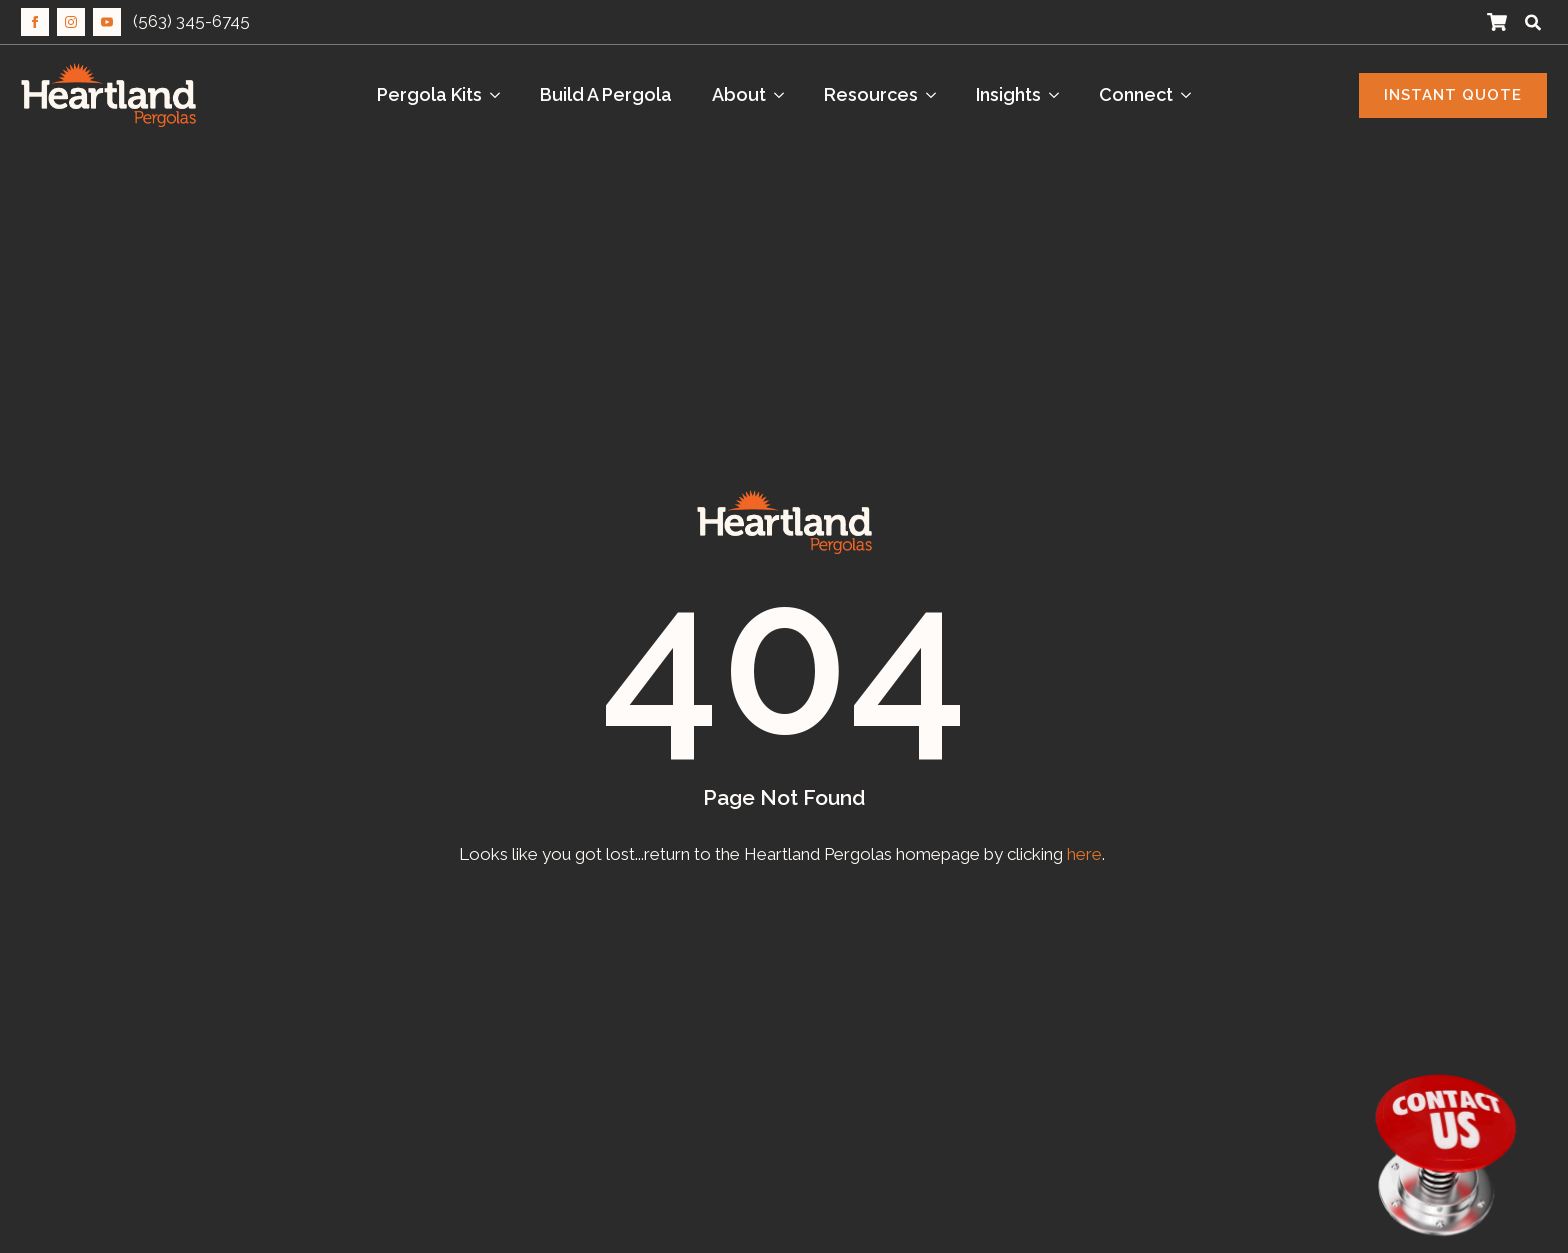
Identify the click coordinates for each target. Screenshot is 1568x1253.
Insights (1008, 94)
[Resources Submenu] (937, 95)
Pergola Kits (429, 94)
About (739, 94)
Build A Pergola (606, 94)
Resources (871, 94)
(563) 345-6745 (191, 21)
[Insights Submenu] (1060, 95)
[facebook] (35, 22)
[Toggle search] (1533, 22)
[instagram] (71, 22)
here (1084, 854)
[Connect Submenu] (1192, 95)
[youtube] (107, 22)
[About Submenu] (785, 95)
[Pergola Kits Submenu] (501, 95)
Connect (1136, 94)
